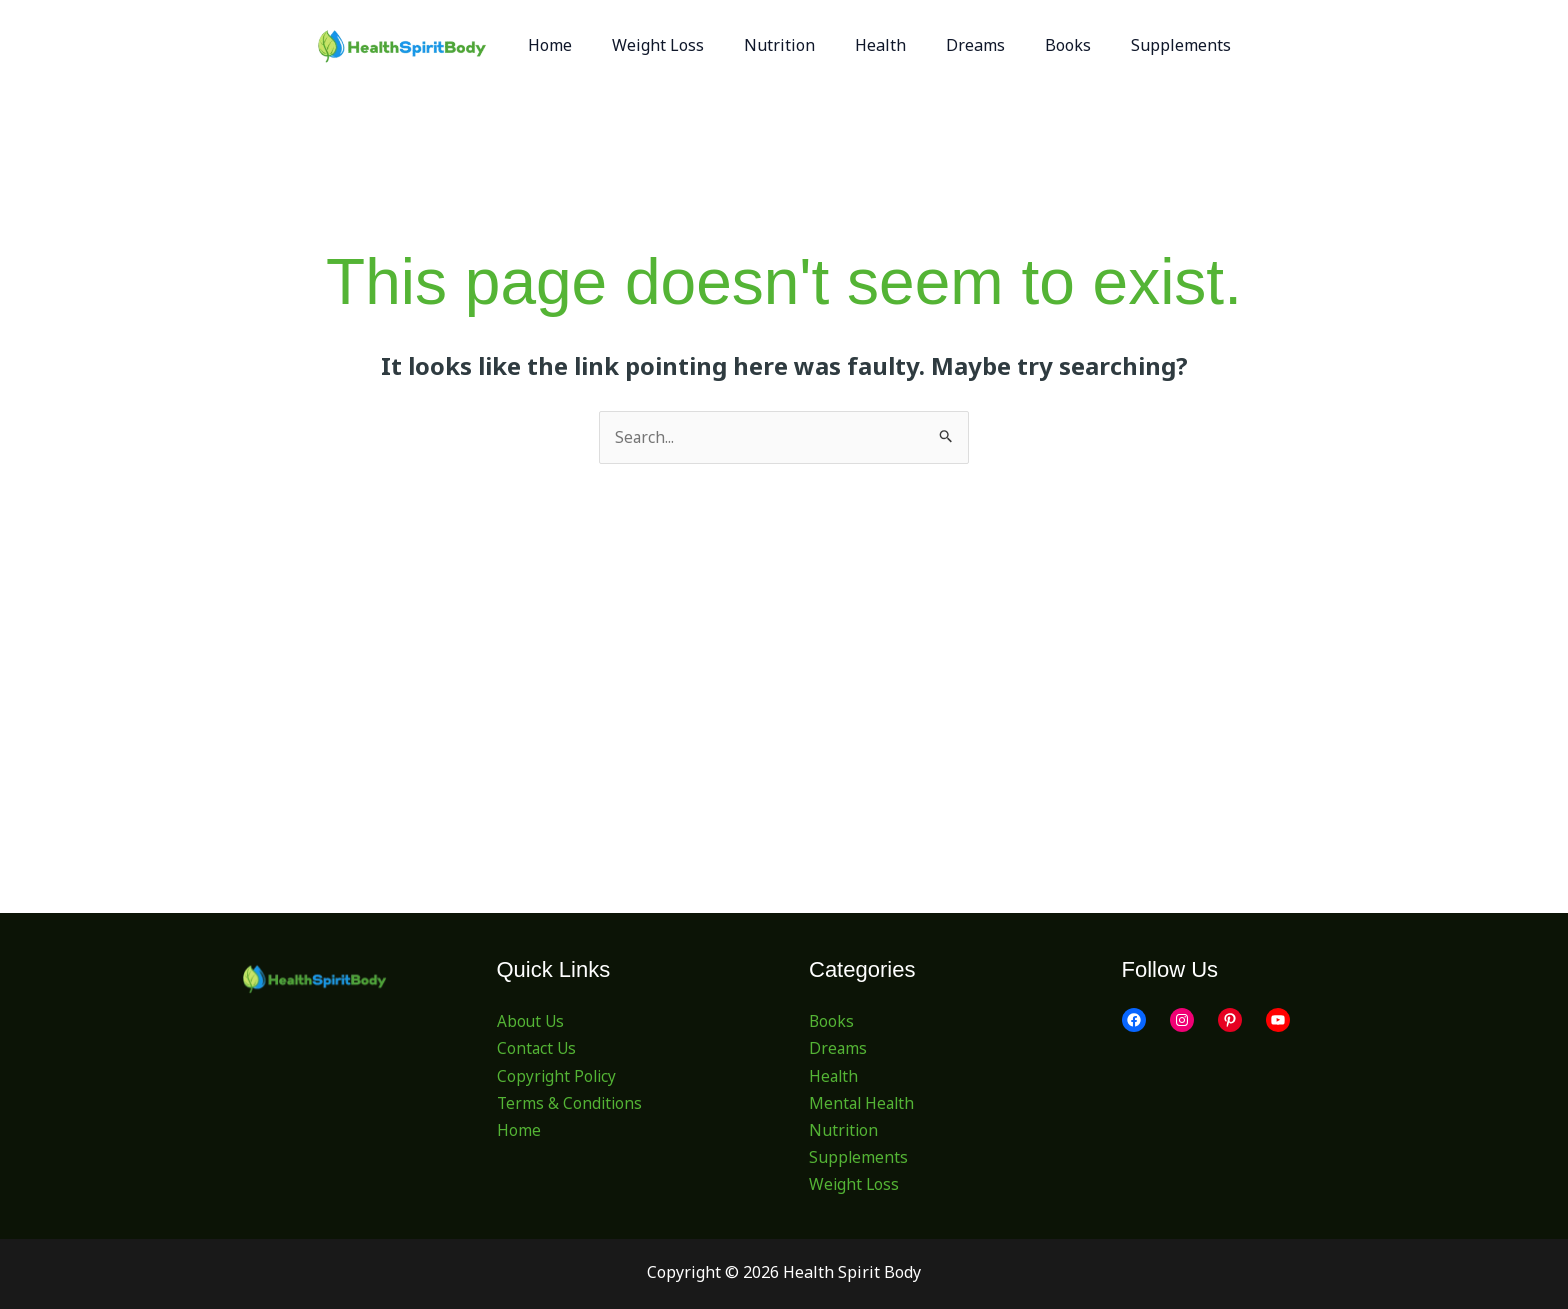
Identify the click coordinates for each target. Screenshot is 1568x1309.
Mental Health (863, 1103)
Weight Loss (855, 1185)
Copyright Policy (558, 1076)
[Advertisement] (784, 614)
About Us (531, 1022)
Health (834, 1076)
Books (832, 1022)
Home (519, 1131)
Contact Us (537, 1049)
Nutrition (844, 1131)
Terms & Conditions (571, 1103)
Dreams (838, 1049)
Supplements (859, 1158)
